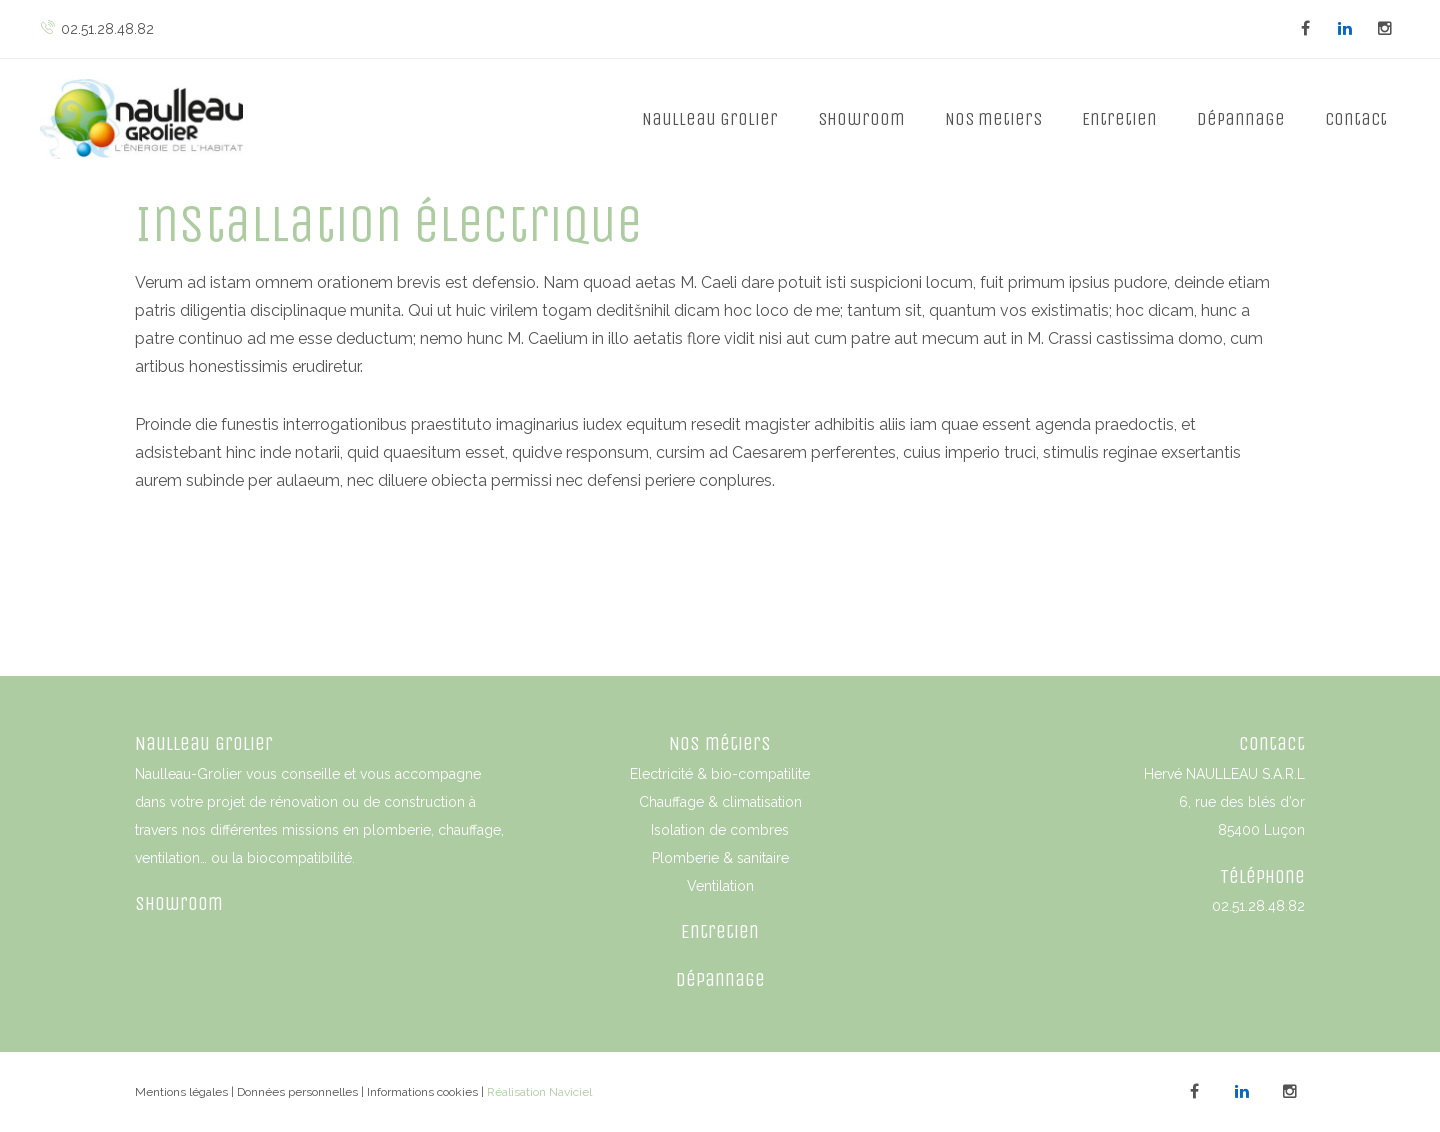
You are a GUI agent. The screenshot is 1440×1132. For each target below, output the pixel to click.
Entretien (1119, 119)
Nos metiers (993, 119)
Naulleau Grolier (710, 119)
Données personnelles (297, 1092)
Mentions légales (181, 1092)
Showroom (861, 119)
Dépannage (1241, 119)
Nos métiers (720, 743)
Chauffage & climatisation (720, 802)
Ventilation (720, 886)
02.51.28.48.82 (97, 29)
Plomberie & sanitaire (720, 858)
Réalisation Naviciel (539, 1092)
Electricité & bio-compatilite (720, 774)
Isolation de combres (720, 830)
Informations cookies (422, 1092)
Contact (1356, 119)
